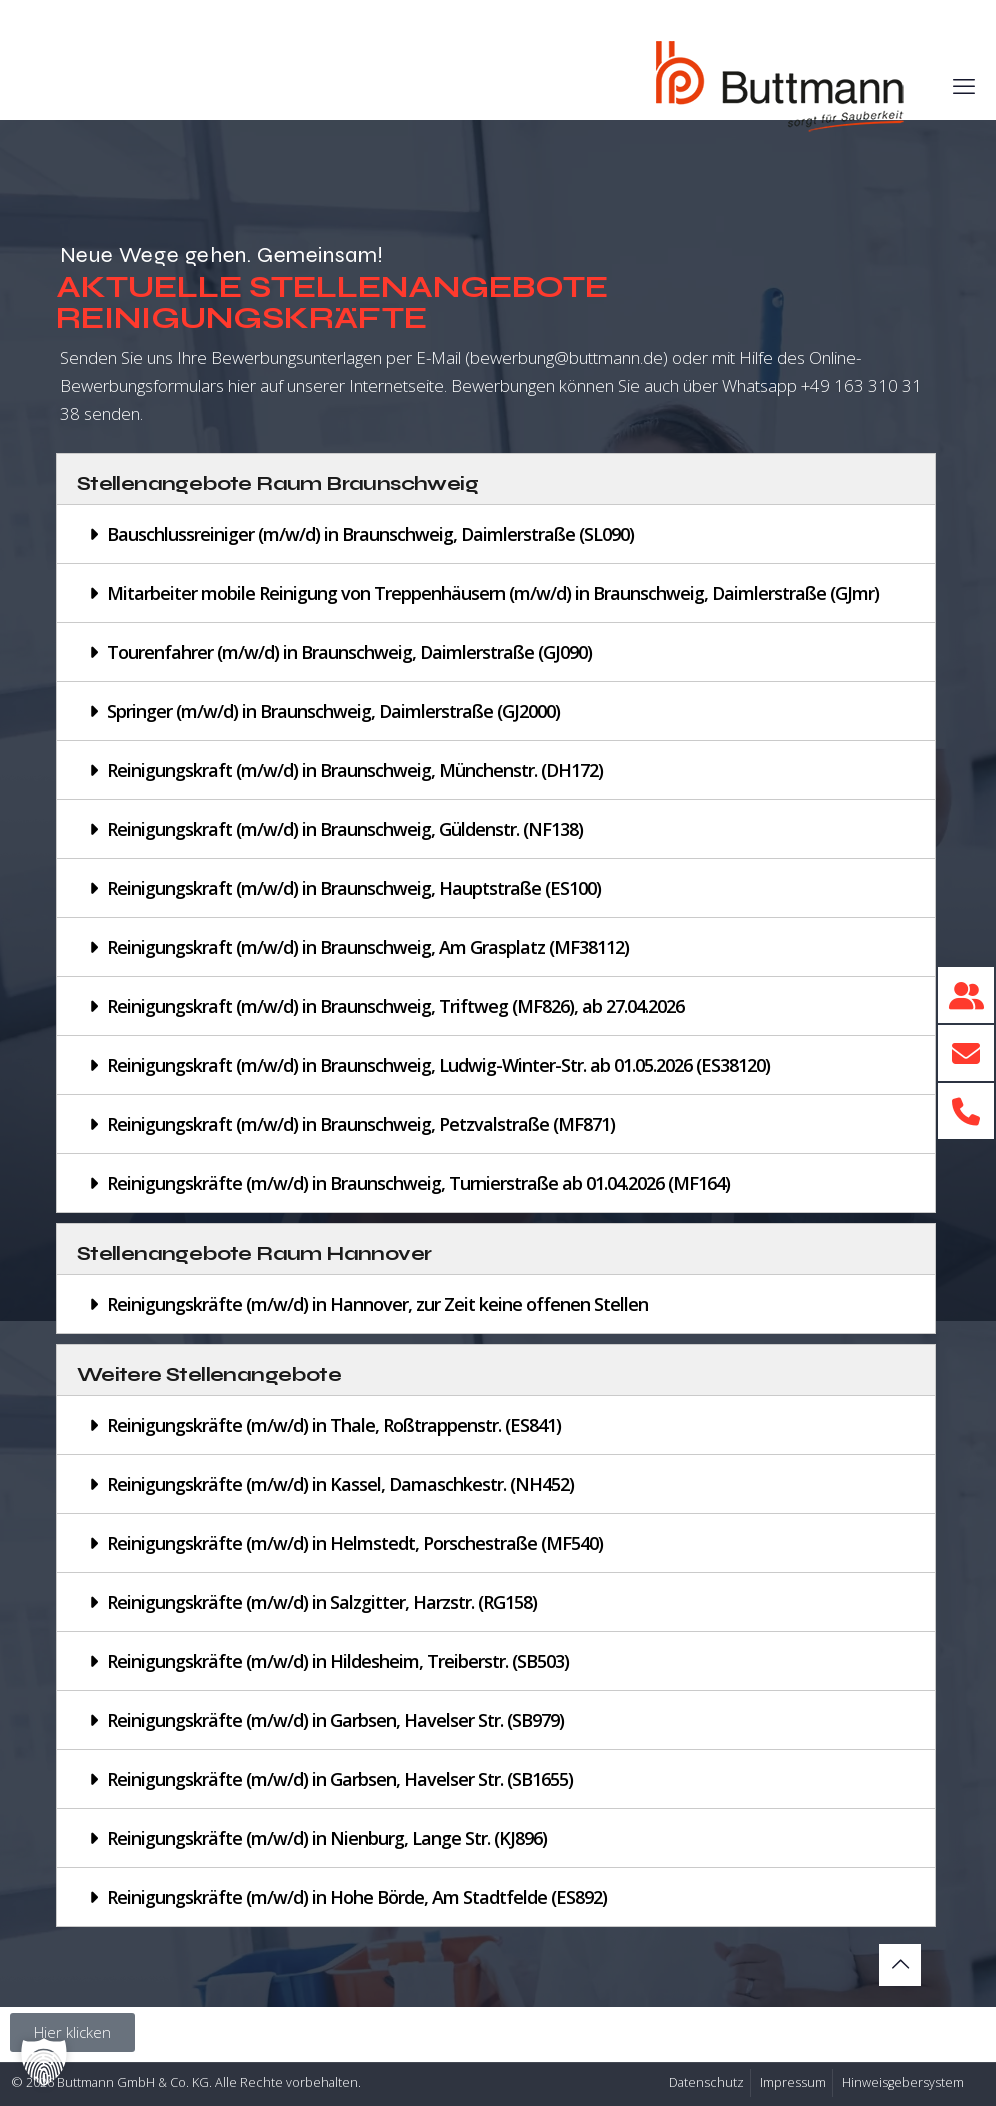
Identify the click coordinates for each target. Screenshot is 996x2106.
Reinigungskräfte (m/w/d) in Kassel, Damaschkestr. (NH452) (340, 1484)
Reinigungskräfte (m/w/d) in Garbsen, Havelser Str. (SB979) (335, 1720)
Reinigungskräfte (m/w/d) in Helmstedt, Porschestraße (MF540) (355, 1543)
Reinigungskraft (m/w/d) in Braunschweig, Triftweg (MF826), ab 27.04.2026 (395, 1006)
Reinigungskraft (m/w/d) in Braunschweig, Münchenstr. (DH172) (355, 770)
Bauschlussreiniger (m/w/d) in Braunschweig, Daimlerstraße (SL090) (370, 534)
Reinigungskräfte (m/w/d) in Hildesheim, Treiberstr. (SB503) (338, 1661)
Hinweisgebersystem (903, 2082)
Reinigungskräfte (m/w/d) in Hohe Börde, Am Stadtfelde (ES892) (357, 1897)
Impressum (793, 2082)
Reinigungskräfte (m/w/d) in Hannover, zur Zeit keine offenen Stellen (377, 1304)
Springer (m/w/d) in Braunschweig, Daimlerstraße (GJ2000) (333, 711)
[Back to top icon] (900, 1965)
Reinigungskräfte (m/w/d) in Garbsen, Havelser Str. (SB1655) (340, 1779)
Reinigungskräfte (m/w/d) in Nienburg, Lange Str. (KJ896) (327, 1838)
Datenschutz (706, 2082)
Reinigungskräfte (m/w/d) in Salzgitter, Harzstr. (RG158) (322, 1602)
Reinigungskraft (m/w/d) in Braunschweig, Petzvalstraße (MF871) (361, 1124)
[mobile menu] (964, 85)
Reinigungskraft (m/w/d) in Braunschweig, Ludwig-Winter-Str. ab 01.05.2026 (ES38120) (438, 1065)
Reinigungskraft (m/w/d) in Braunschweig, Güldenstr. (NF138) (345, 829)
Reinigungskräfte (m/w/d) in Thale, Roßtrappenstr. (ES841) (334, 1425)
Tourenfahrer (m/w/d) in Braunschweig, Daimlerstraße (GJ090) (349, 652)
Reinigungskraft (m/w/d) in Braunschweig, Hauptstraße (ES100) (354, 888)
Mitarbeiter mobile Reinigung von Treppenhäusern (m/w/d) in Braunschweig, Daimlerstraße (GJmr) (493, 593)
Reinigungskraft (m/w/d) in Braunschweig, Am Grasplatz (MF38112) (368, 947)
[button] (496, 534)
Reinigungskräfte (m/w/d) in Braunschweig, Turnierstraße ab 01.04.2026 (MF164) (418, 1183)
